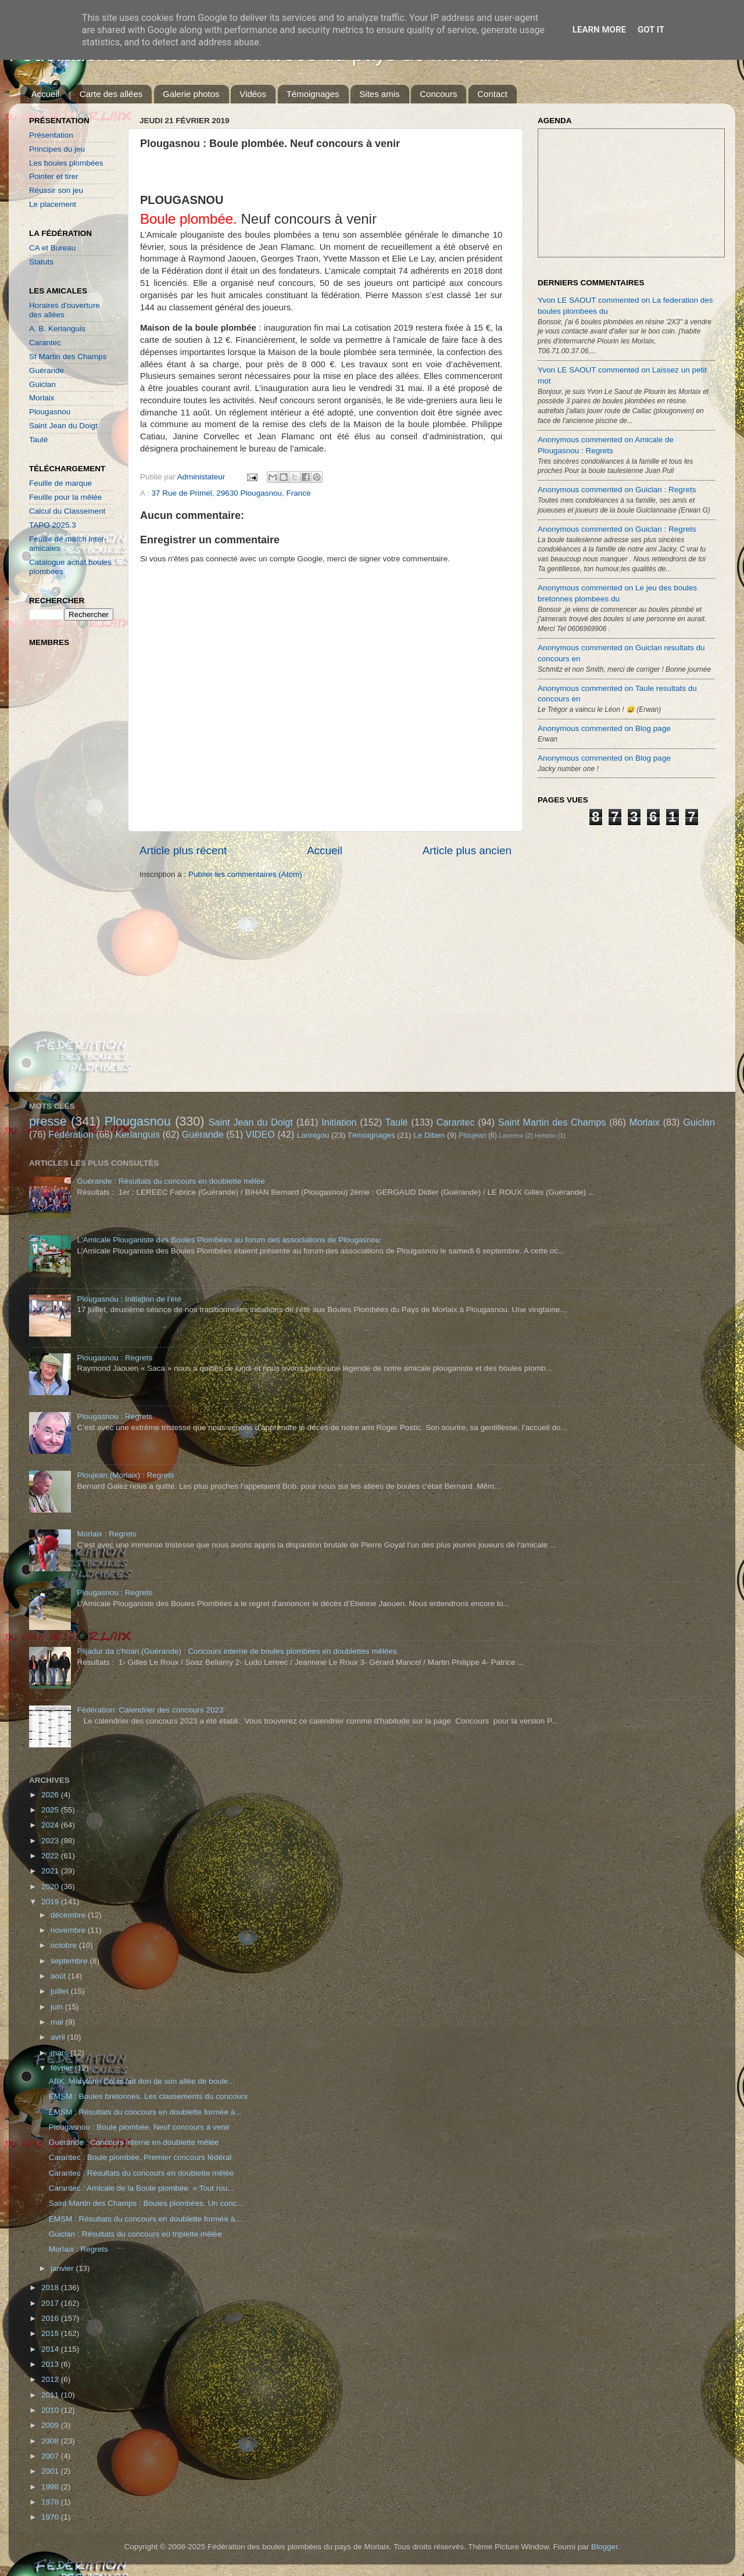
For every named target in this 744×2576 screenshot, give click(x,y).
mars (60, 2052)
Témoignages (313, 94)
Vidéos (252, 94)
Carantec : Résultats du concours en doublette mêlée (141, 2173)
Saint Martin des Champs (552, 1122)
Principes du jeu (57, 149)
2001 (51, 2471)
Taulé (38, 439)
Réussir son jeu (56, 190)
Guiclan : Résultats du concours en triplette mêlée (135, 2234)
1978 (51, 2502)
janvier (63, 2268)
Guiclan (42, 384)
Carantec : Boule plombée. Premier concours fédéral (140, 2157)
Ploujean (472, 1135)
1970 (51, 2517)
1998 (51, 2486)
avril (59, 2037)
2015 (51, 2333)
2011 (51, 2395)
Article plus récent (183, 850)
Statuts (41, 261)
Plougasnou (49, 411)
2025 (51, 1809)
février (62, 2067)
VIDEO (260, 1134)
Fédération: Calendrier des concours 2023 (150, 1710)
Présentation (51, 135)
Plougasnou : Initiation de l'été (129, 1299)
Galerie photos (191, 94)
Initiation (338, 1122)
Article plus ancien (467, 850)
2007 (51, 2456)
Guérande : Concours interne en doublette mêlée (134, 2142)
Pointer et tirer (53, 176)
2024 (51, 1825)
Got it (651, 29)
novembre (69, 1930)
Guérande (46, 370)
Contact (492, 94)
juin (58, 2006)
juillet (61, 1991)
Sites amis (379, 94)
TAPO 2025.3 (52, 525)
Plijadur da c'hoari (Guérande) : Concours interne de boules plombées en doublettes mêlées (236, 1651)
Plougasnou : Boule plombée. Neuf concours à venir (139, 2127)
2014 (51, 2349)
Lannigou (313, 1135)
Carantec (45, 342)
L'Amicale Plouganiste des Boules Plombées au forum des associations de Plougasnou (228, 1239)
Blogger (604, 2546)
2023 (51, 1840)
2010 (51, 2410)
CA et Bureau (52, 247)
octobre (65, 1945)
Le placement (52, 204)
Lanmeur (511, 1135)
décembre (69, 1915)
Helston (545, 1135)
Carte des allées (111, 94)
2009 (51, 2425)
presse (48, 1121)
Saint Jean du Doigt (63, 425)
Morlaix (42, 397)
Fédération (70, 1134)
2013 (51, 2364)
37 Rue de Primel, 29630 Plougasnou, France (231, 493)
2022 (51, 1855)
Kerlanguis (137, 1134)
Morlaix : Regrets (106, 1533)
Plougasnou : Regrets (114, 1357)
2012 (51, 2379)
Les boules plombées (66, 163)
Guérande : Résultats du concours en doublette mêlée (170, 1181)
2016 (51, 2318)
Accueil (45, 94)
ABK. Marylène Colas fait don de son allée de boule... (142, 2081)
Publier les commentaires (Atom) (245, 874)
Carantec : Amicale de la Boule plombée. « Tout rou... (141, 2188)
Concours (438, 94)
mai (58, 2022)
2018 (51, 2287)
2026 (51, 1794)
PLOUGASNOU (181, 200)
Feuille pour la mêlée (65, 497)
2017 (51, 2303)
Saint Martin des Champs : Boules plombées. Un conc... (146, 2203)
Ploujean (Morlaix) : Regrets (125, 1475)
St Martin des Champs (68, 356)
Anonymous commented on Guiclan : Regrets (617, 489)
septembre (70, 1961)
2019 (51, 1901)
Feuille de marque (60, 483)
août (59, 1976)
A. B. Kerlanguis (57, 328)
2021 (51, 1870)
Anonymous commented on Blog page (604, 728)
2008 (51, 2441)
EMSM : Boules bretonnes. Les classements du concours (148, 2096)
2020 (51, 1886)
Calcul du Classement (67, 511)
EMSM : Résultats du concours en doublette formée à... (145, 2112)
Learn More (599, 29)
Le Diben (429, 1135)
